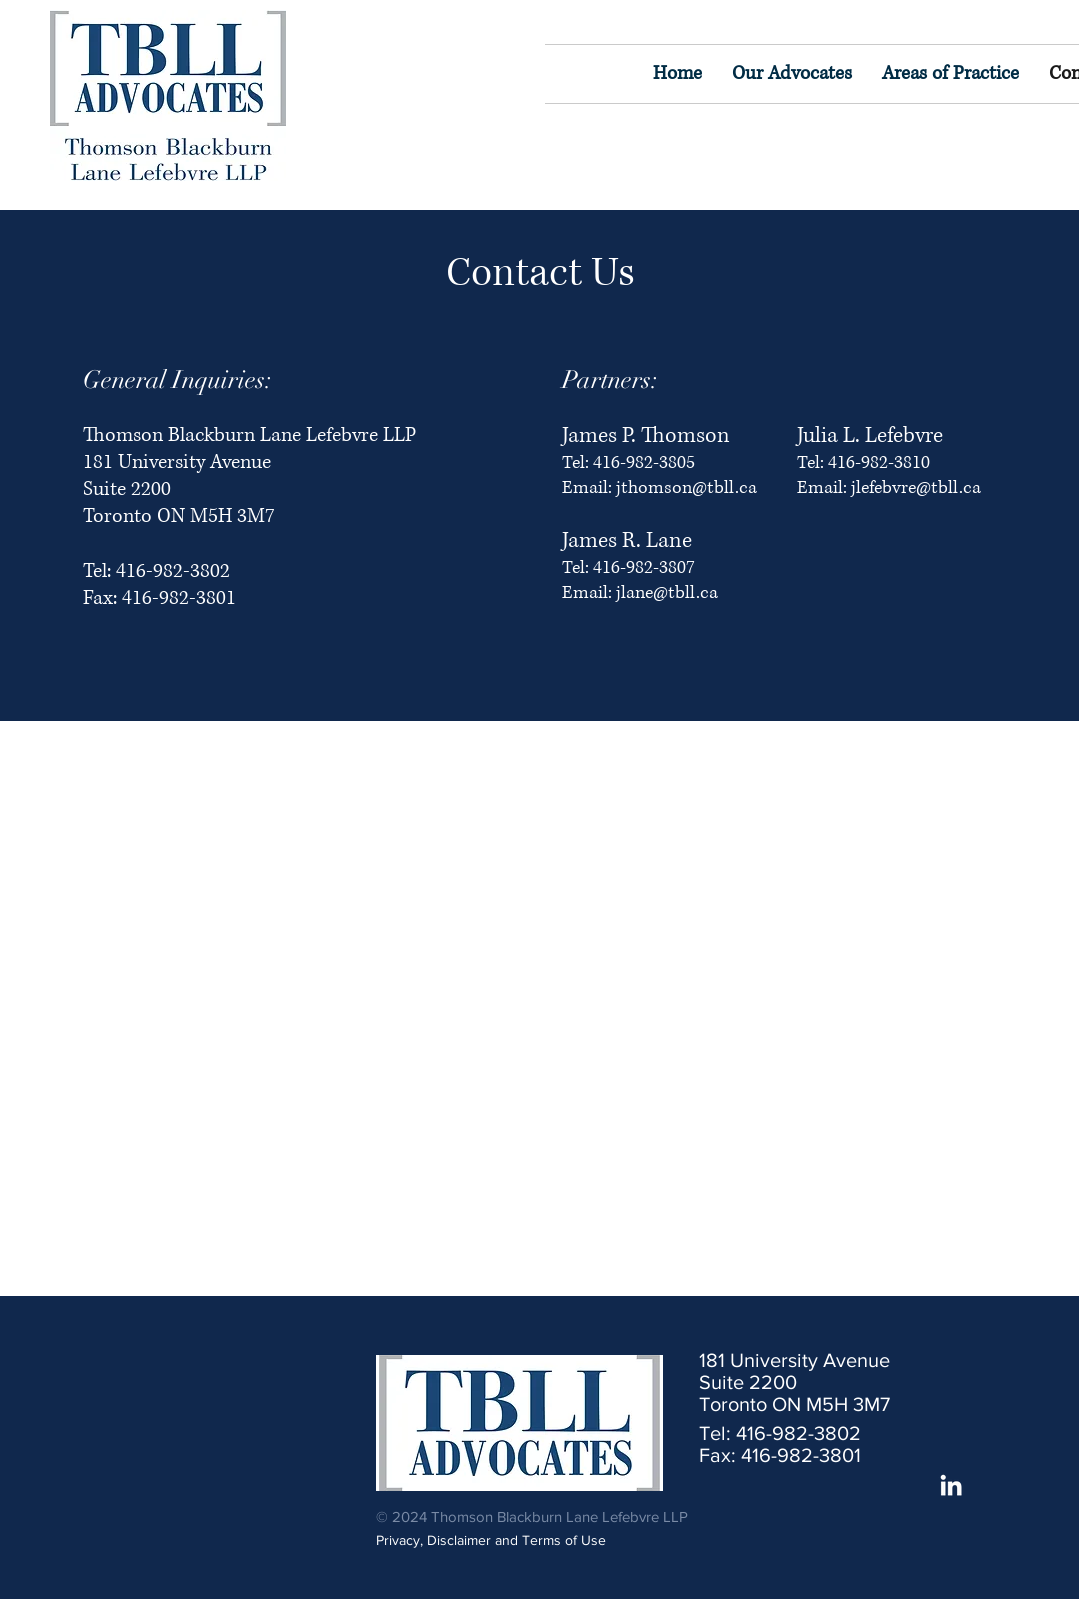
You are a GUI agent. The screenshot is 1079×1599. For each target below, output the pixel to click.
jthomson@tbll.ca (686, 488)
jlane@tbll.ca (667, 593)
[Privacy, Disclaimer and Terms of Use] (506, 1540)
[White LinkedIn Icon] (951, 1485)
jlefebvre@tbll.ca (916, 488)
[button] (950, 74)
